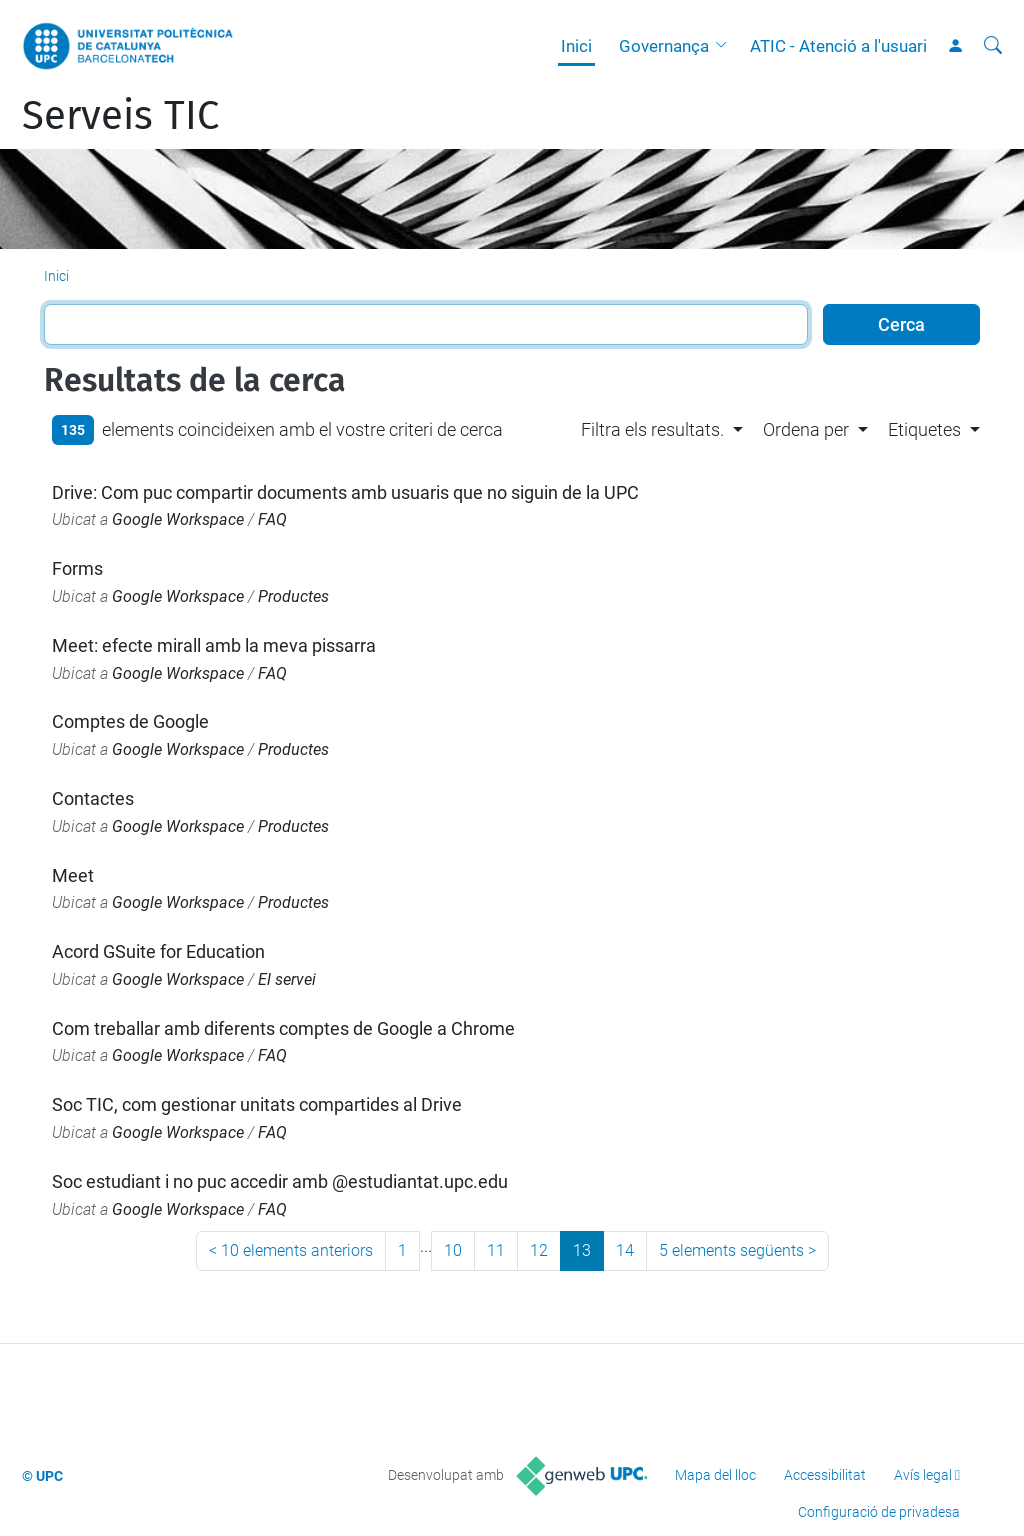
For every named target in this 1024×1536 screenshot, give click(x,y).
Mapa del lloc (715, 1475)
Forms (77, 568)
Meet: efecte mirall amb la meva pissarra (214, 645)
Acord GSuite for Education (158, 951)
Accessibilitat (825, 1475)
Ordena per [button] (806, 429)
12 (539, 1250)
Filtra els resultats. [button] (652, 429)
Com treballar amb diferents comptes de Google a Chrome (283, 1028)
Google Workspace (178, 519)
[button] (726, 46)
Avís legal (923, 1475)
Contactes (93, 798)
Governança (664, 46)
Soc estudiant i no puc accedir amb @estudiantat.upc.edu (280, 1181)
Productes (293, 596)
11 (496, 1250)
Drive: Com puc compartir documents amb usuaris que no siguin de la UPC (345, 492)
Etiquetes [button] (924, 429)
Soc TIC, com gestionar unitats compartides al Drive (257, 1104)
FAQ (272, 519)
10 (453, 1250)
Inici (576, 46)
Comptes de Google (130, 721)
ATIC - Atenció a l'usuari (838, 46)
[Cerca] (993, 46)
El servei (287, 979)
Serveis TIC (120, 116)
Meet (73, 875)
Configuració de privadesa (879, 1512)
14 (625, 1250)
